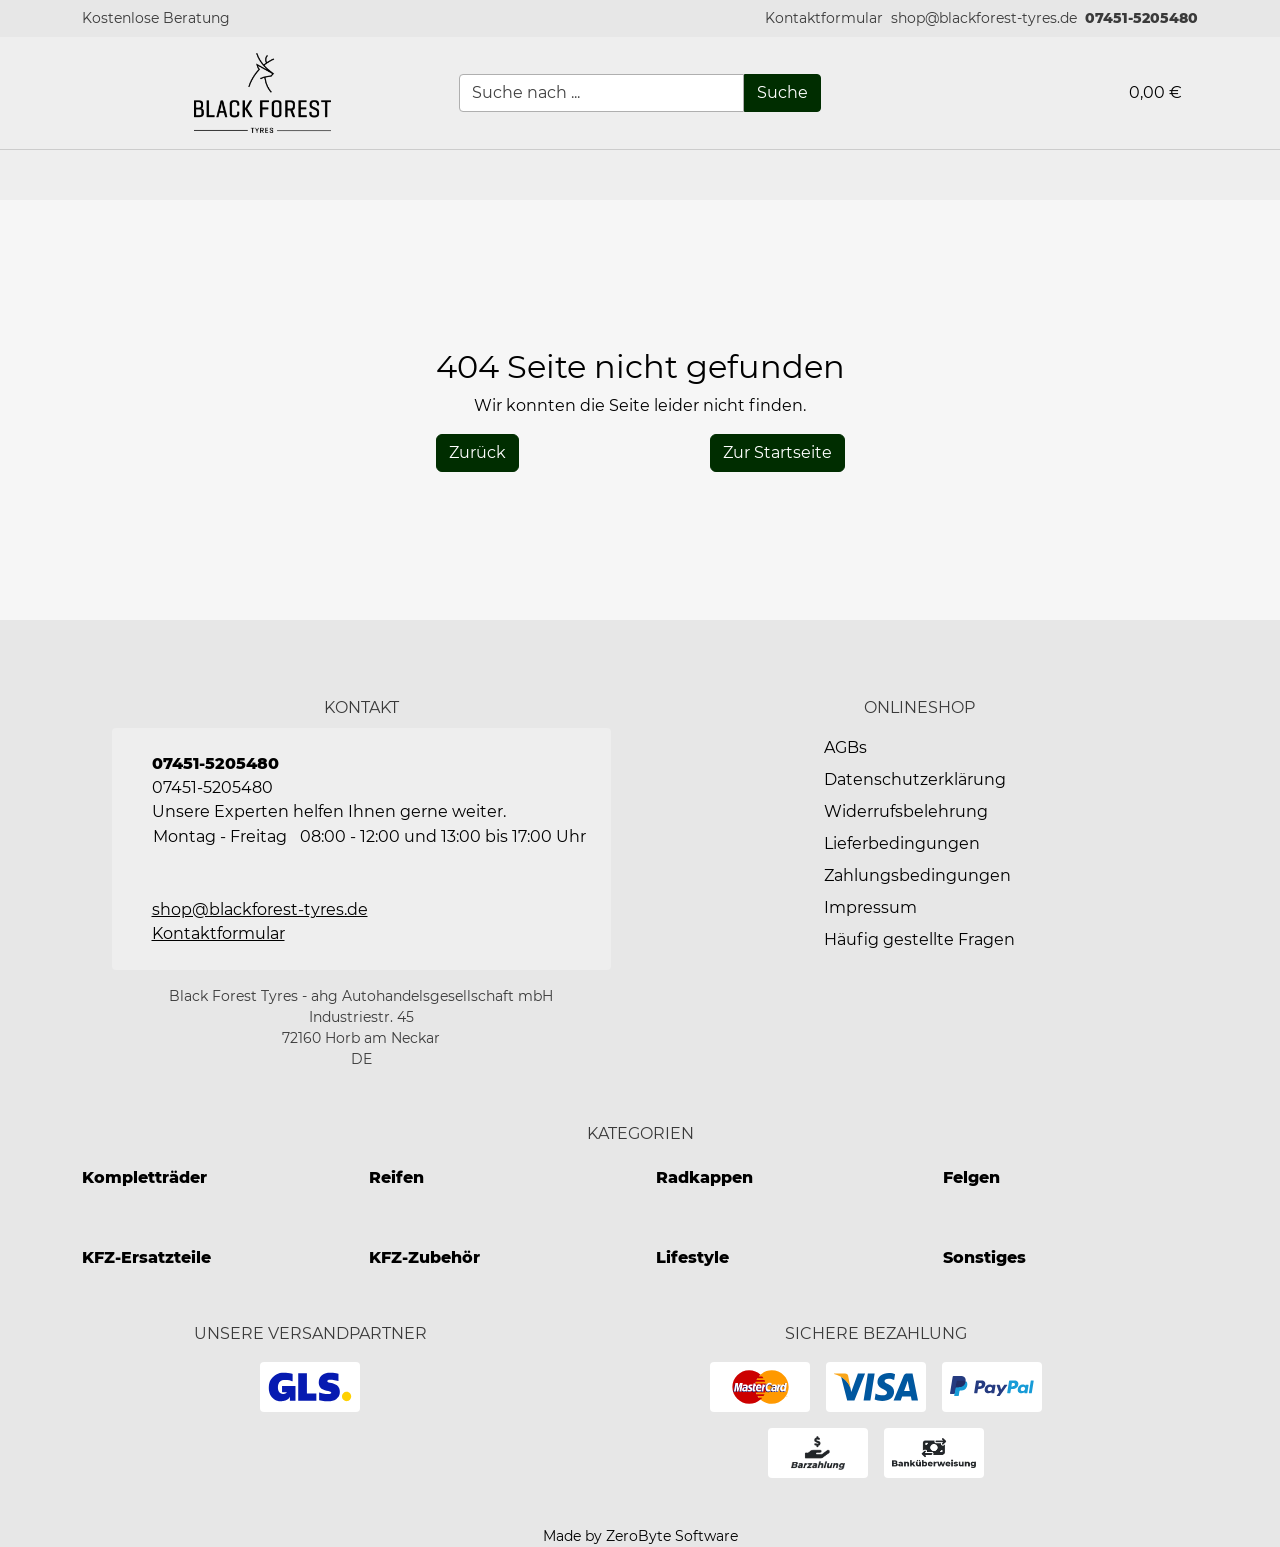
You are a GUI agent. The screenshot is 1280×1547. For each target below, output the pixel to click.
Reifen (396, 1177)
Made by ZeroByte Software (640, 1536)
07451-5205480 (1141, 18)
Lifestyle (692, 1257)
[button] (824, 18)
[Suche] (782, 93)
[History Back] (477, 453)
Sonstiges (984, 1257)
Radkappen (704, 1177)
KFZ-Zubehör (424, 1257)
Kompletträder (144, 1177)
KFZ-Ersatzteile (146, 1257)
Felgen (971, 1177)
